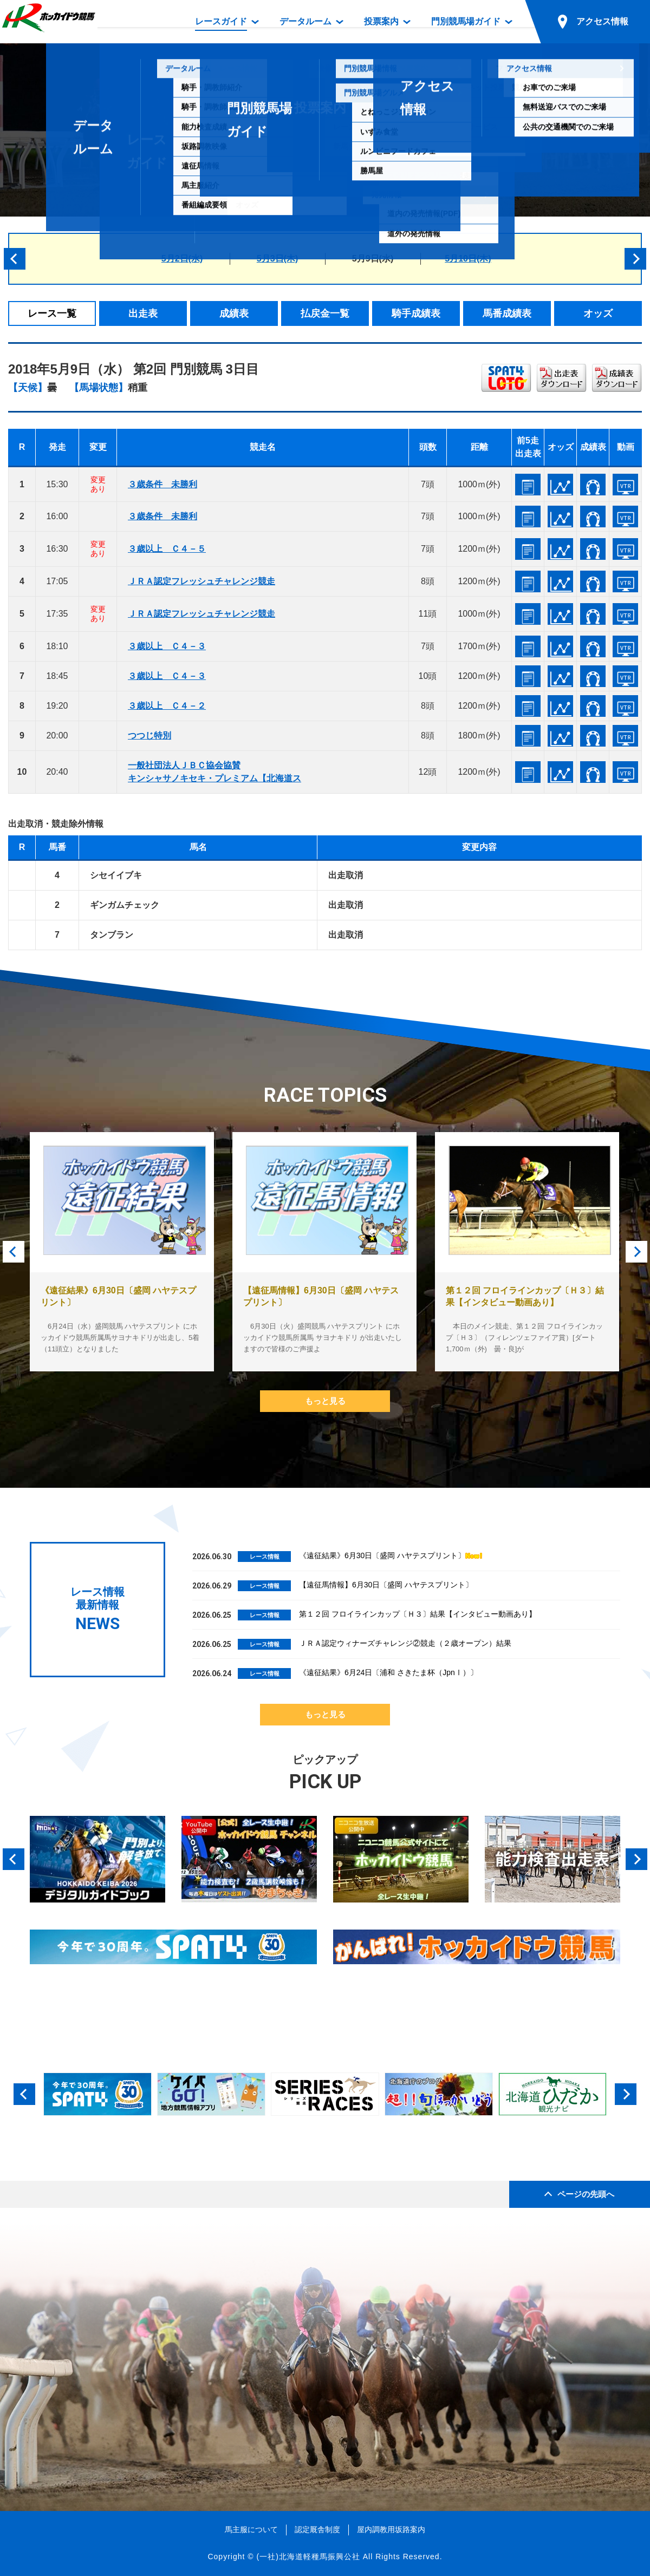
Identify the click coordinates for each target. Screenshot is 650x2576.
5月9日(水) (372, 258)
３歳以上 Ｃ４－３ (167, 646)
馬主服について (251, 2529)
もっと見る (325, 1400)
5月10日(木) (468, 258)
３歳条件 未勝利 (162, 484)
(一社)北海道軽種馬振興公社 (308, 2556)
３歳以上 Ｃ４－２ (167, 705)
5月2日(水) (182, 258)
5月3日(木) (277, 258)
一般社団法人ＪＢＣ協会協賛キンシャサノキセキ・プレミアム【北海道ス (214, 772)
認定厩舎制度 (317, 2529)
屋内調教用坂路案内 (391, 2529)
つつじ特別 (149, 735)
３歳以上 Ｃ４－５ (167, 548)
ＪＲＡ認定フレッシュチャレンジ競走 (201, 581)
